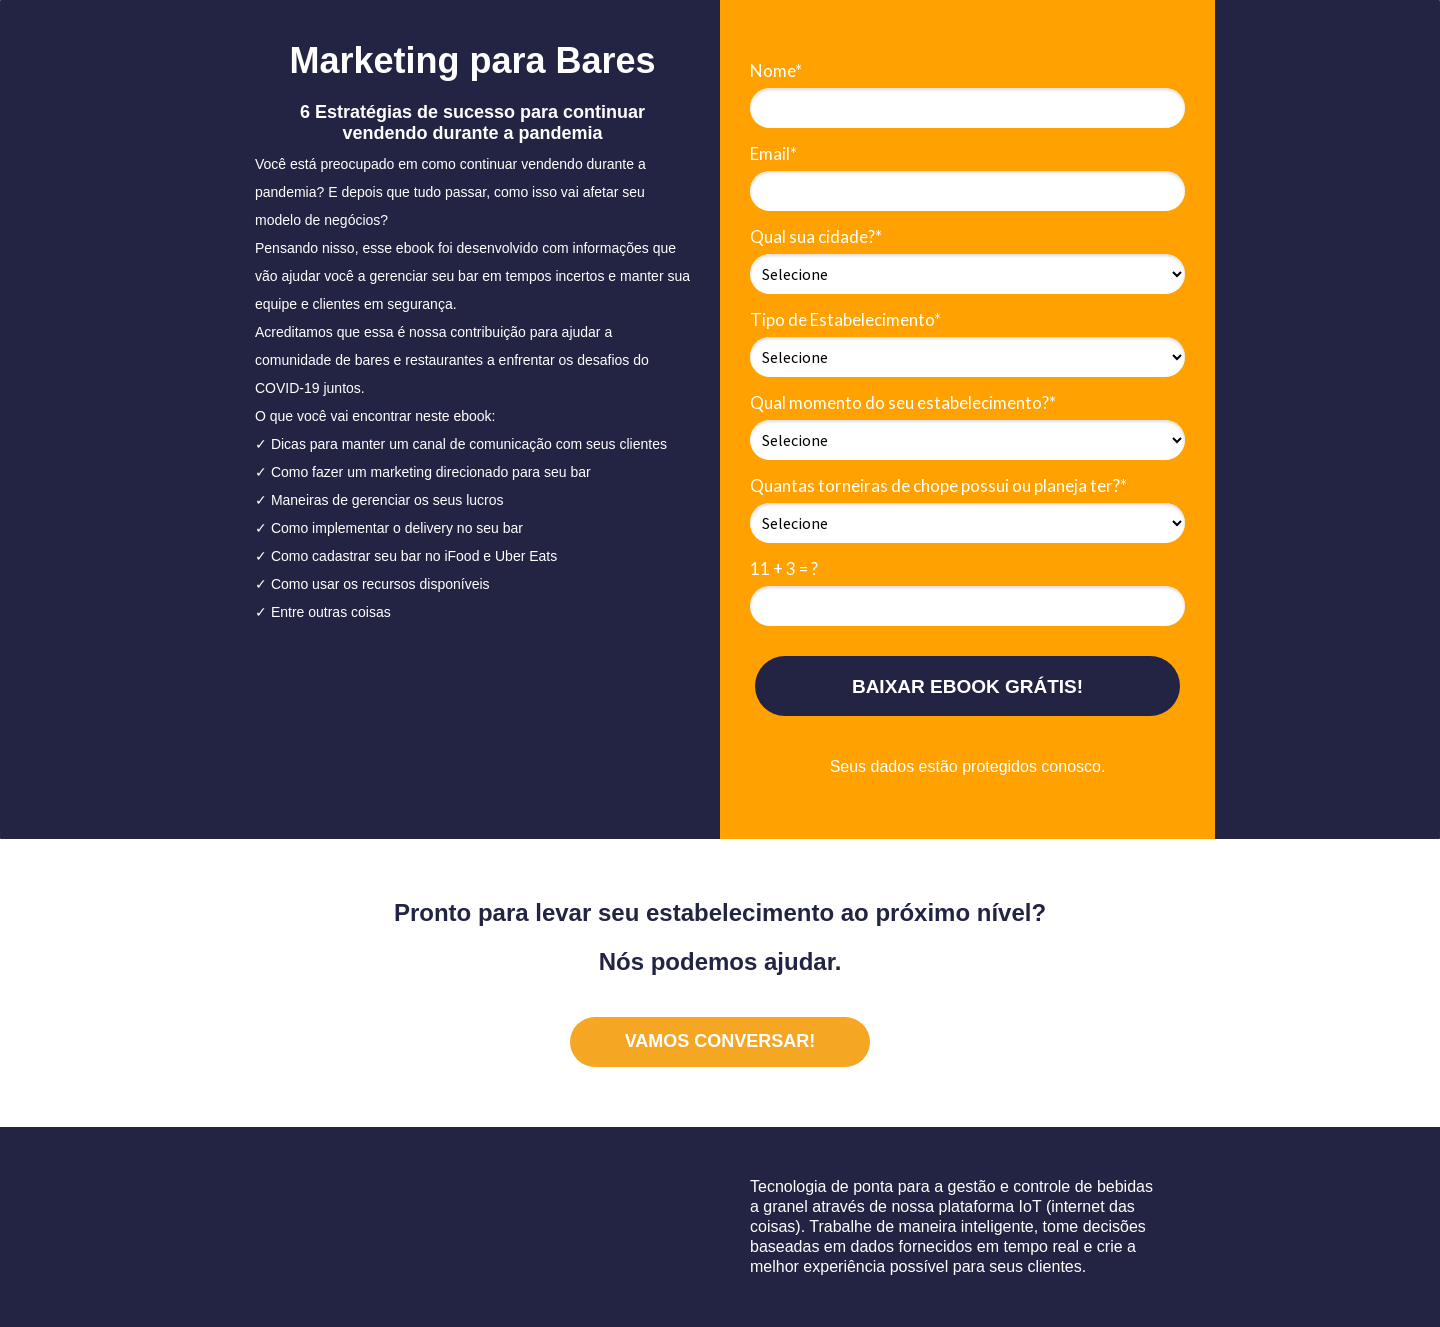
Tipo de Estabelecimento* (845, 319)
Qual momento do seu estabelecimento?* (903, 402)
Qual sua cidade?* (816, 236)
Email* (773, 153)
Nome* (776, 70)
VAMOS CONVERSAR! (720, 1041)
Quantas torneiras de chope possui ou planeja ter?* (938, 485)
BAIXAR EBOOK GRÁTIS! (967, 686)
